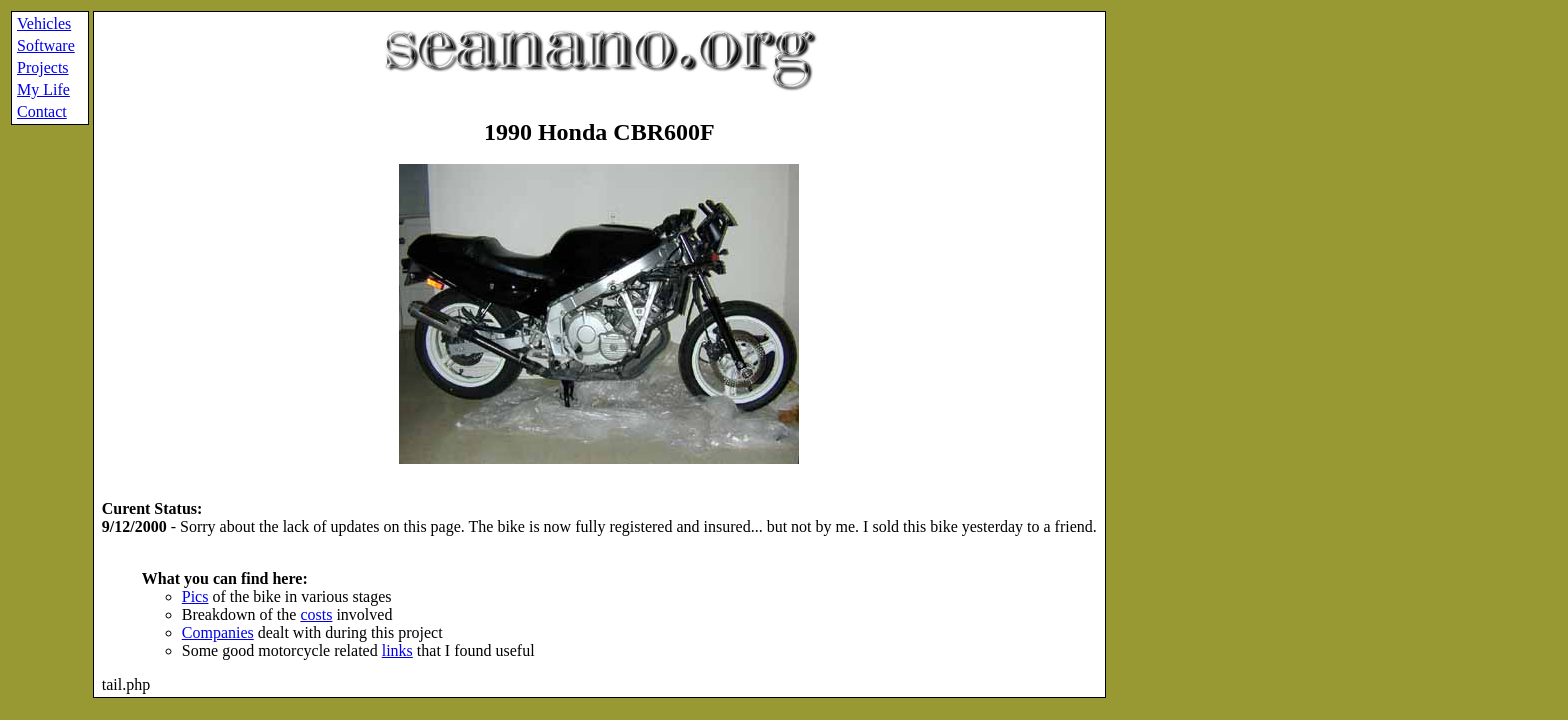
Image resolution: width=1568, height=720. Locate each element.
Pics (195, 596)
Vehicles (44, 23)
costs (316, 614)
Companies (218, 632)
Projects (43, 67)
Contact (42, 111)
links (397, 650)
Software (46, 45)
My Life (43, 89)
